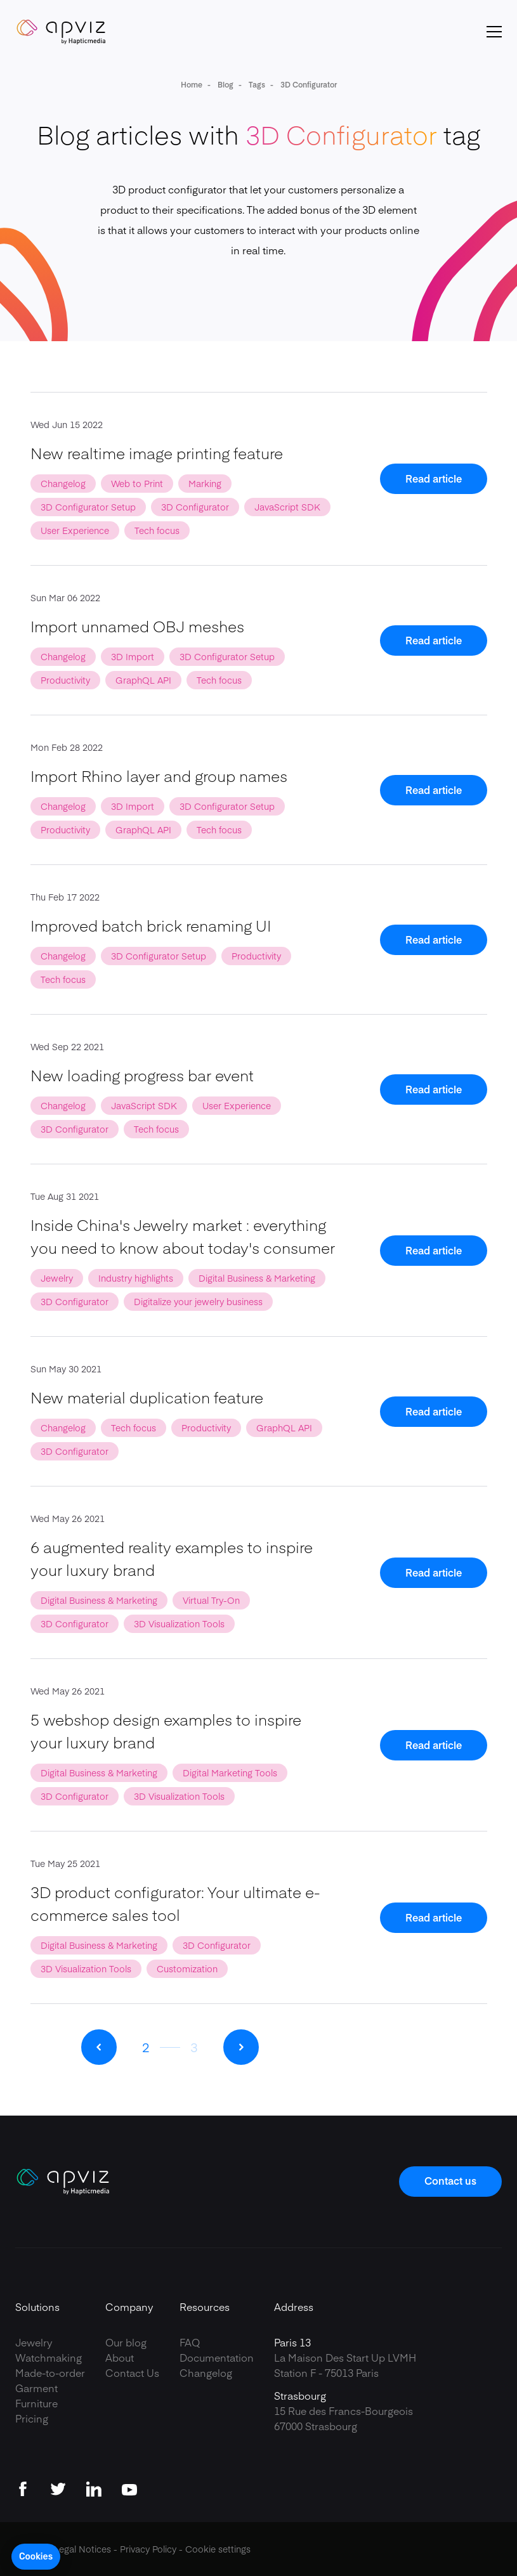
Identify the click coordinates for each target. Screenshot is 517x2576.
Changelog (206, 2372)
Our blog (126, 2342)
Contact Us (132, 2372)
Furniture (36, 2403)
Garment (36, 2388)
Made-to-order (50, 2372)
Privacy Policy (148, 2548)
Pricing (31, 2418)
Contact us (450, 2180)
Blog (224, 84)
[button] (35, 2557)
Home (191, 84)
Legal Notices (82, 2548)
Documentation (217, 2357)
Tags (256, 84)
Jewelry (34, 2342)
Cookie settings (218, 2548)
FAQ (190, 2342)
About (119, 2357)
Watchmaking (48, 2357)
